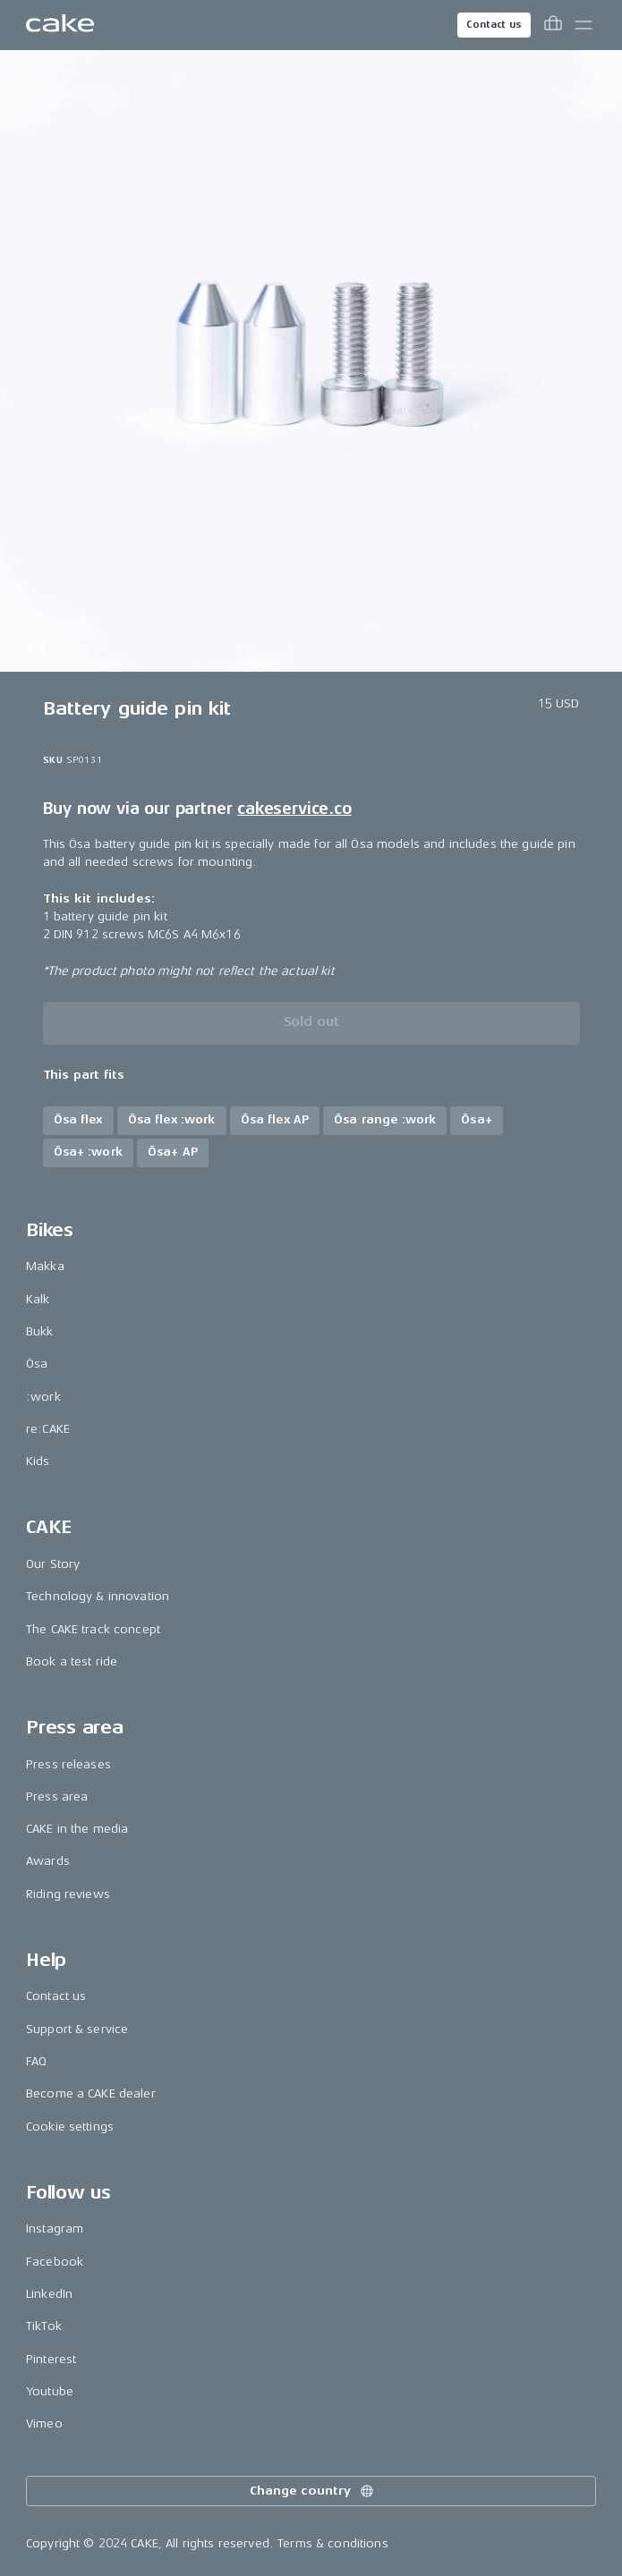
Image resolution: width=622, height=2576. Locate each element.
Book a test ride (71, 1661)
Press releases (68, 1764)
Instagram (54, 2228)
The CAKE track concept (93, 1629)
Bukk (40, 1331)
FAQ (36, 2061)
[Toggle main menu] (583, 25)
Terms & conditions (332, 2543)
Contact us (494, 24)
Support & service (77, 2029)
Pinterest (51, 2359)
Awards (48, 1861)
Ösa (36, 1363)
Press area (57, 1796)
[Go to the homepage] (60, 25)
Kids (38, 1461)
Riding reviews (68, 1894)
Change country (312, 2491)
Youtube (49, 2391)
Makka (45, 1266)
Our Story (53, 1564)
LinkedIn (49, 2294)
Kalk (38, 1299)
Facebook (54, 2261)
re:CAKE (48, 1429)
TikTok (44, 2326)
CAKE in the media (77, 1828)
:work (43, 1396)
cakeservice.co (294, 809)
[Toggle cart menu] (553, 25)
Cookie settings (70, 2126)
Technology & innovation (97, 1596)
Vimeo (44, 2423)
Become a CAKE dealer (91, 2093)
